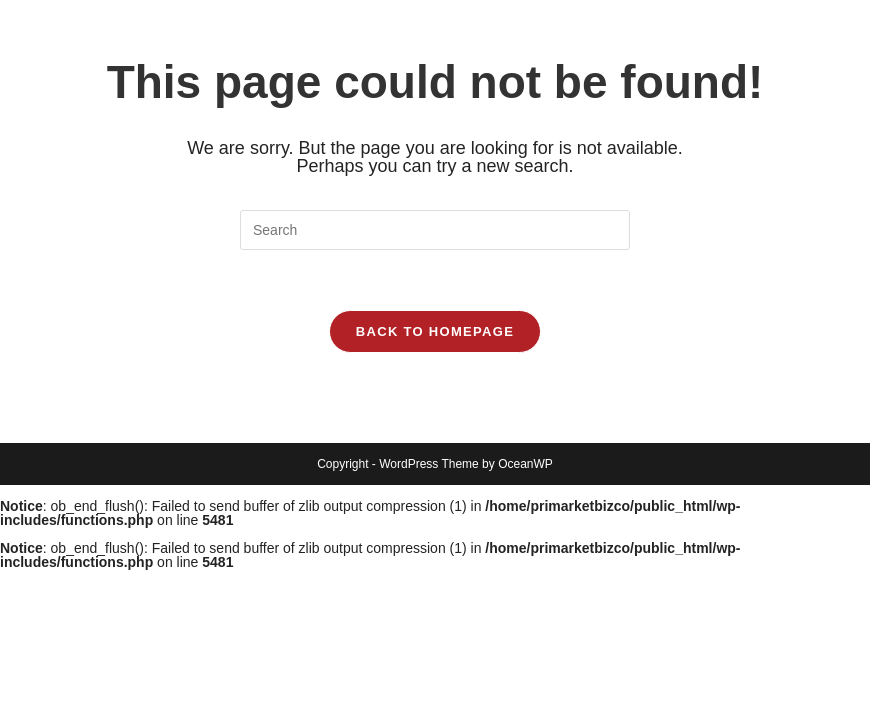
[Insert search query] (435, 230)
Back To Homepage (435, 331)
